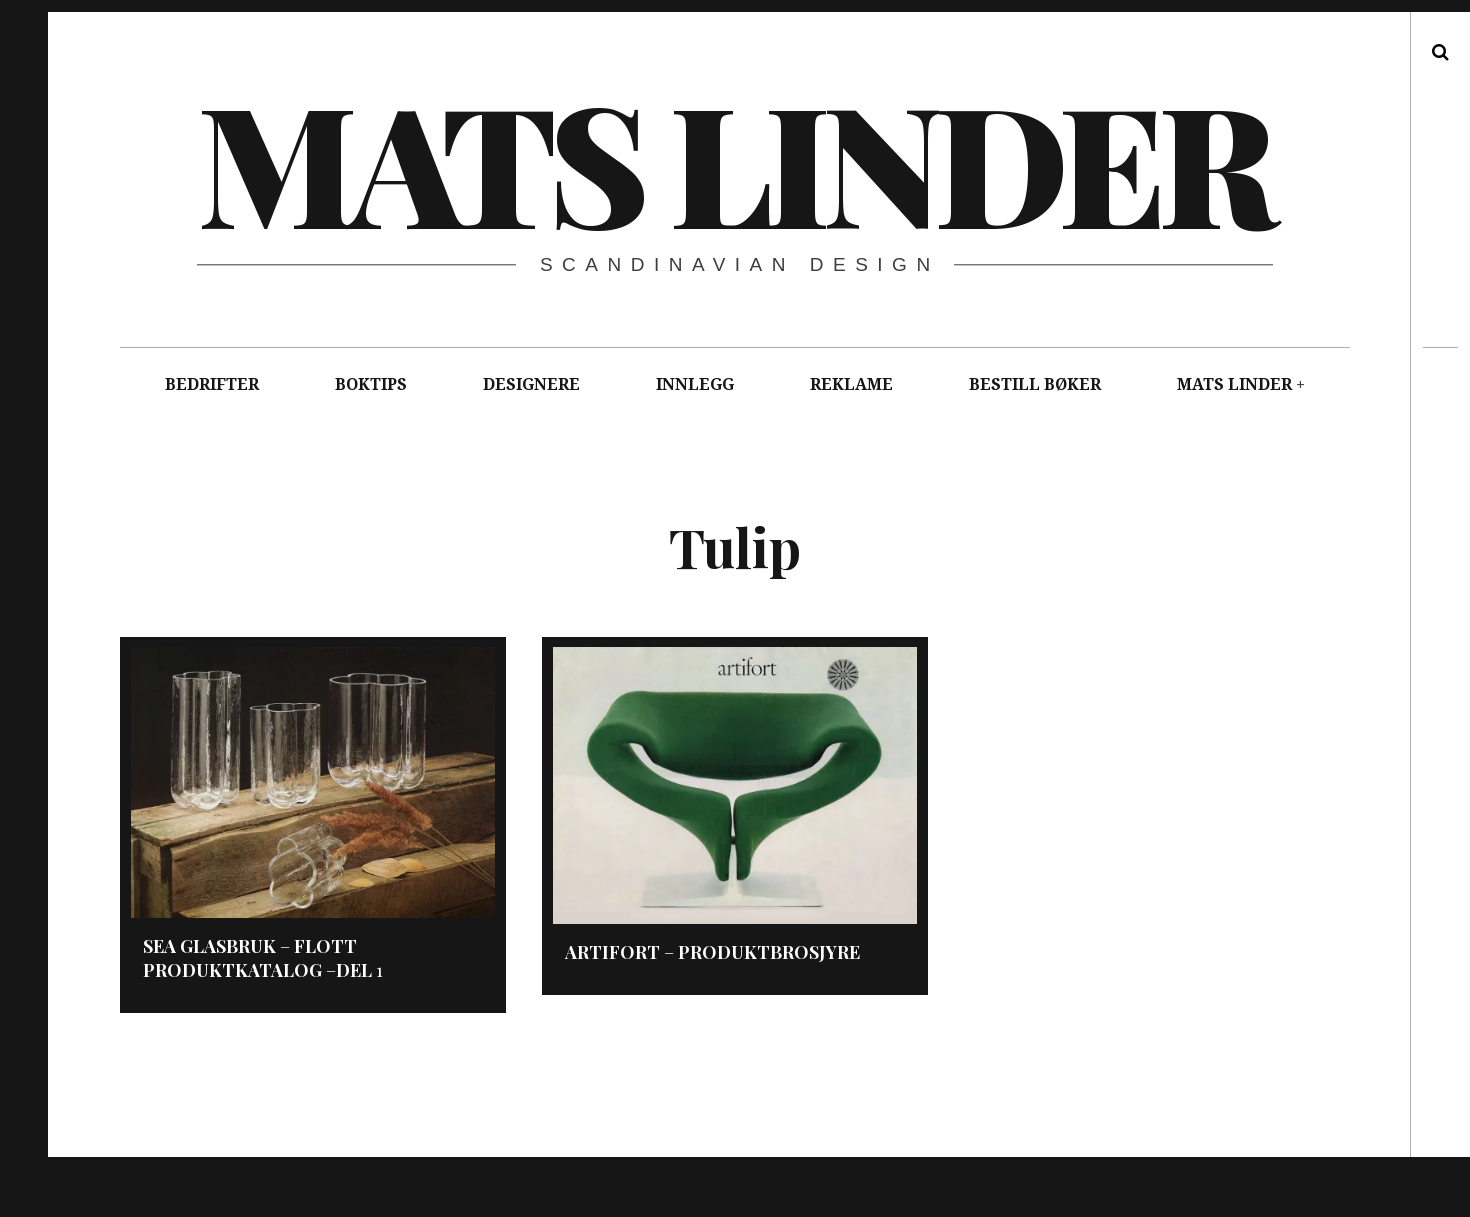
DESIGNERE (531, 384)
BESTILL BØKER (1035, 384)
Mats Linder (733, 160)
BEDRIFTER (212, 384)
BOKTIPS (371, 384)
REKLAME (851, 384)
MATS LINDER (1234, 384)
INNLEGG (695, 384)
